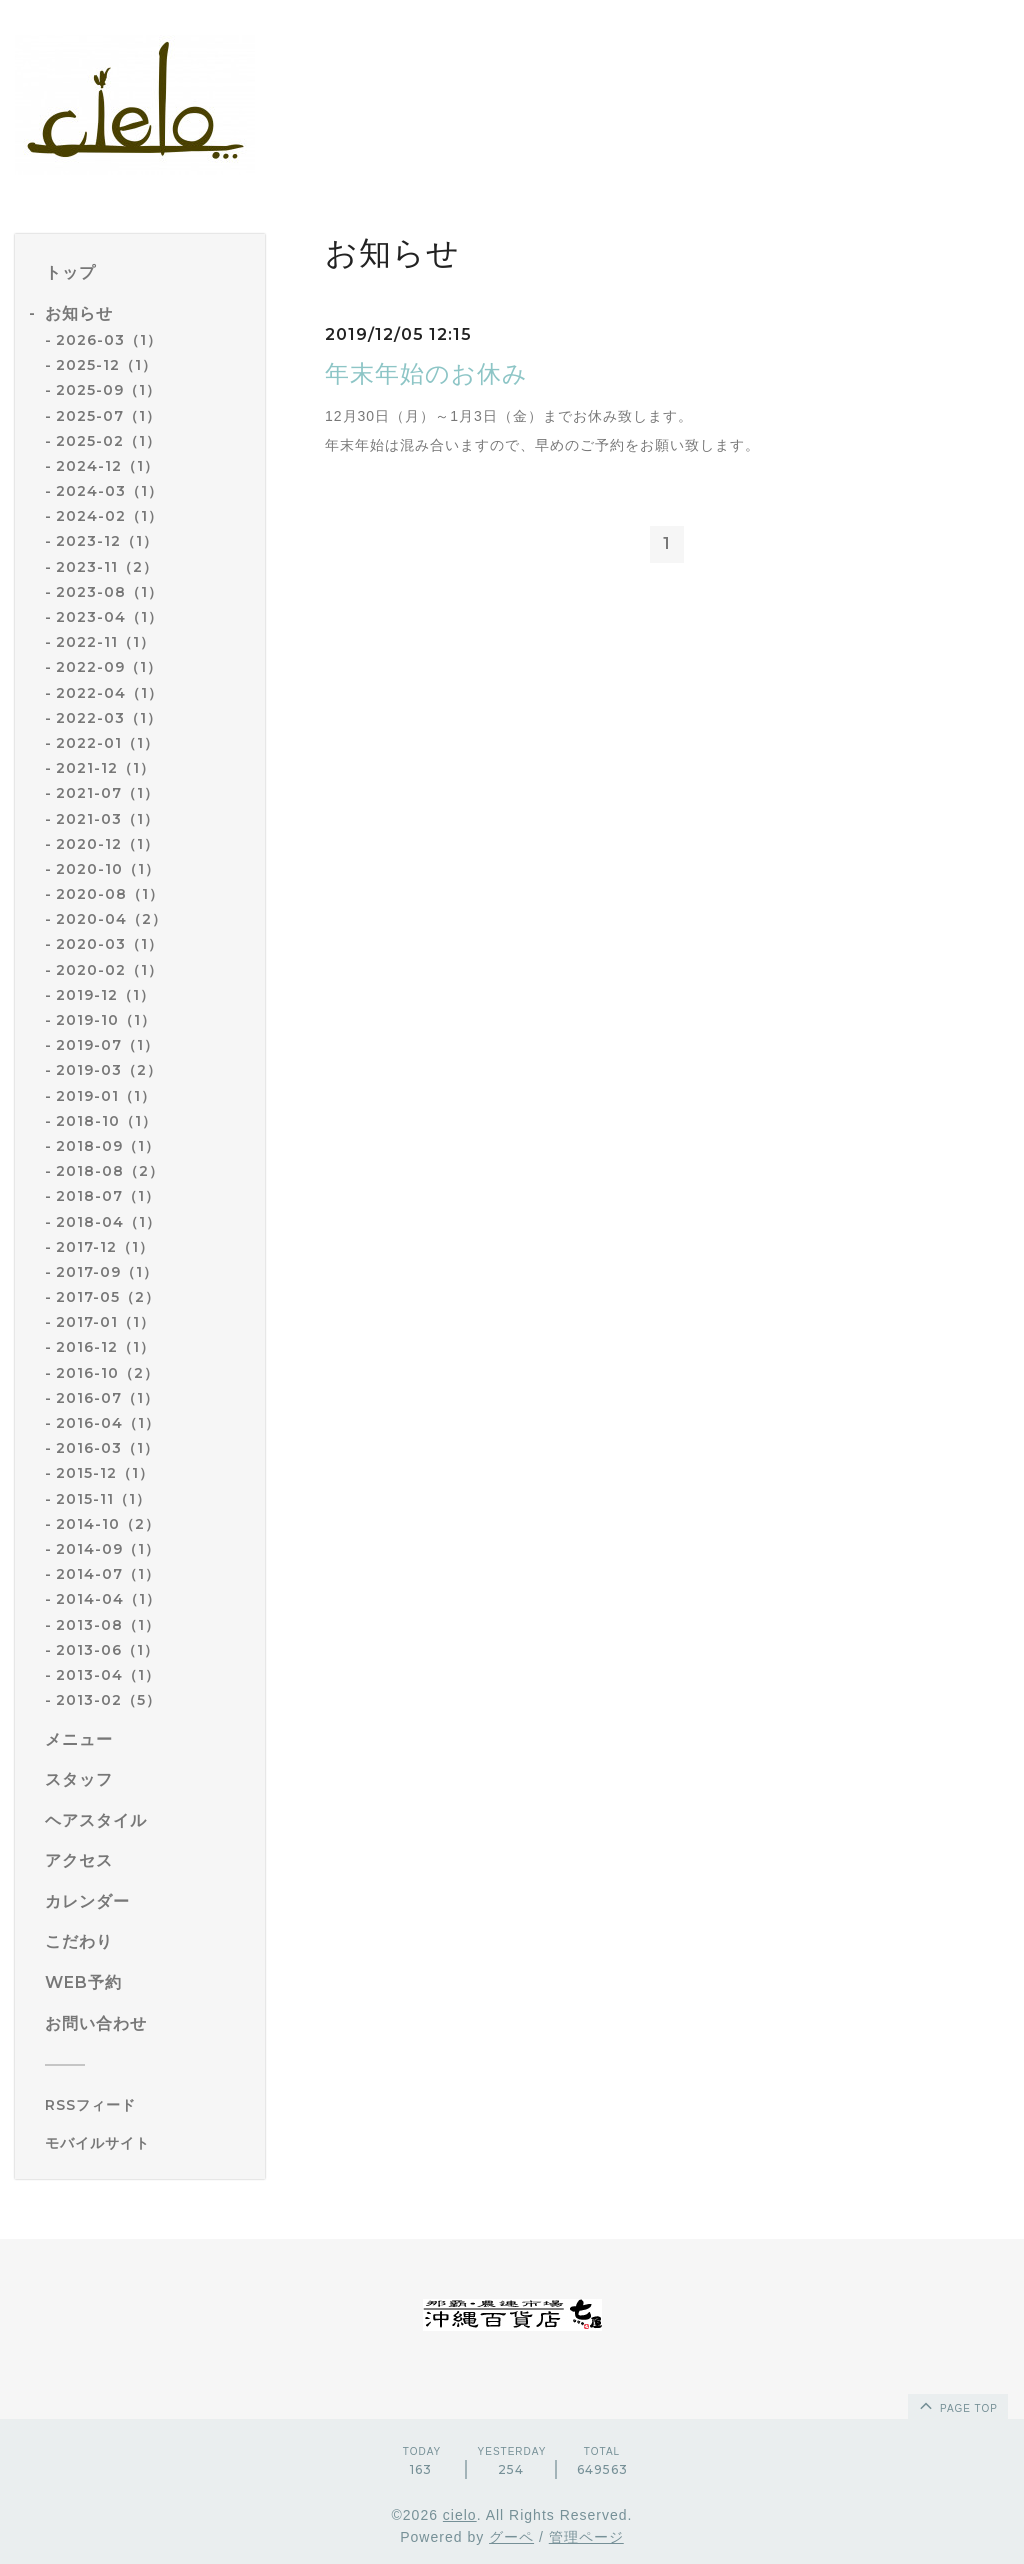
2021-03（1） (107, 819)
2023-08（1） (109, 592)
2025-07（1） (108, 416)
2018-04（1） (108, 1222)
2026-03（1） (109, 340)
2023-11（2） (107, 567)
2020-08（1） (110, 894)
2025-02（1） (108, 441)
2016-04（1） (108, 1423)
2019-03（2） (109, 1070)
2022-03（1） (109, 718)
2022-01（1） (107, 743)
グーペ (511, 2537)
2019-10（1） (106, 1020)
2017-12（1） (105, 1247)
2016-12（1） (105, 1347)
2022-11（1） (105, 642)
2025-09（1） (108, 390)
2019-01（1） (106, 1096)
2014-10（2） (108, 1524)
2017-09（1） (107, 1272)
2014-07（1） (108, 1574)
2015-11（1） (103, 1499)
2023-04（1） (109, 617)
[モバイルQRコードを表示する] (147, 2143)
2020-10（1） (108, 869)
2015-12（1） (105, 1473)
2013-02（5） (108, 1700)
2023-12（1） (107, 541)
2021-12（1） (105, 768)
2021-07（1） (107, 793)
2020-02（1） (109, 970)
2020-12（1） (107, 844)
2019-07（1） (107, 1045)
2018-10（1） (106, 1121)
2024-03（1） (109, 491)
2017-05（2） (108, 1297)
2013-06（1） (107, 1650)
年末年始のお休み (426, 373)
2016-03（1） (107, 1448)
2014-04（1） (108, 1599)
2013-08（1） (108, 1625)
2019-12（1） (105, 995)
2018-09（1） (108, 1146)
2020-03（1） (109, 944)
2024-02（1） (109, 516)
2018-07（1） (108, 1196)
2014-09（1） (108, 1549)
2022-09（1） (109, 667)
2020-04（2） (111, 919)
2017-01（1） (105, 1322)
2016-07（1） (107, 1398)
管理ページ (586, 2537)
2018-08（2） (110, 1171)
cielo (460, 2515)
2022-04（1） (109, 693)
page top (957, 2405)
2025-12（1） (106, 365)
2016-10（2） (107, 1373)
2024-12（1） (107, 466)
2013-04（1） (108, 1675)
